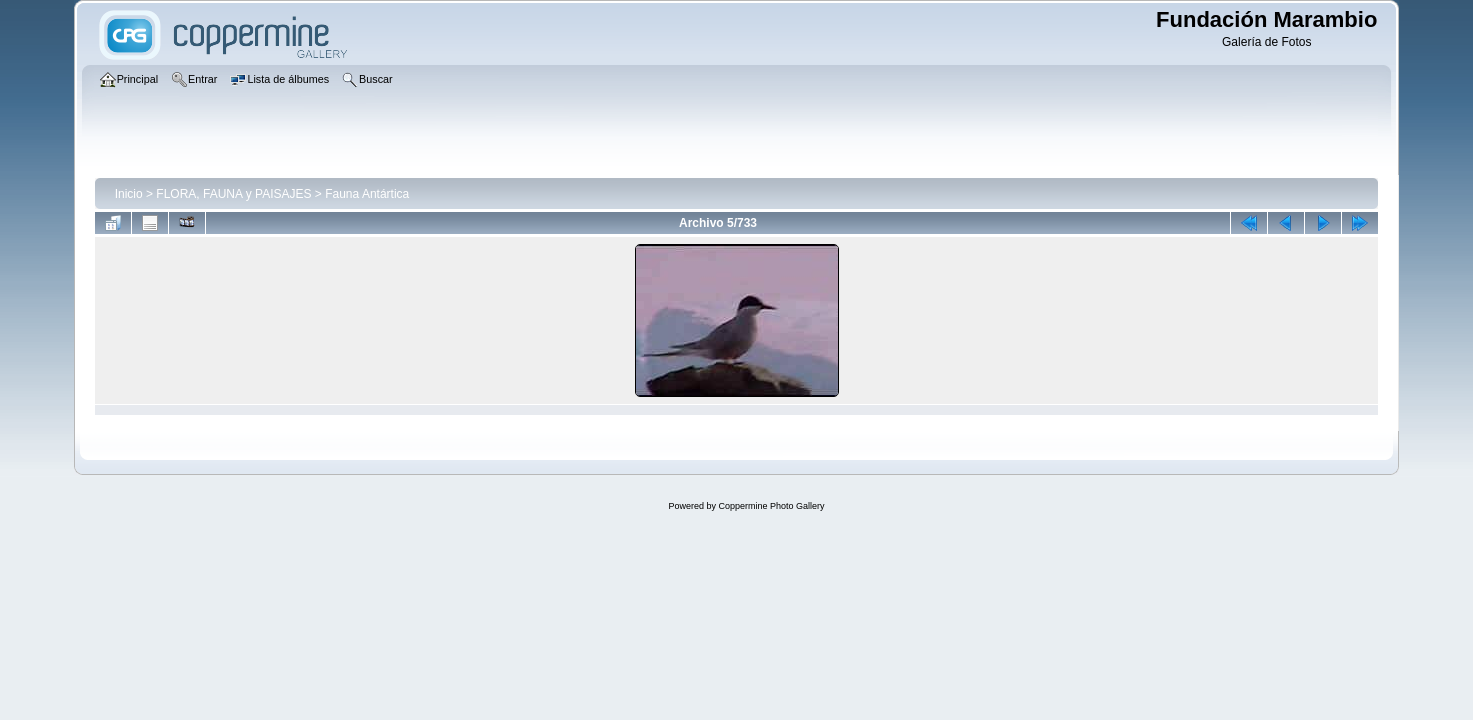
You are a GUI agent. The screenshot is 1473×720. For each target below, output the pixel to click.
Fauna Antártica (367, 194)
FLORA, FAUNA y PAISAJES (233, 194)
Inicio (129, 194)
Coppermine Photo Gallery (771, 506)
